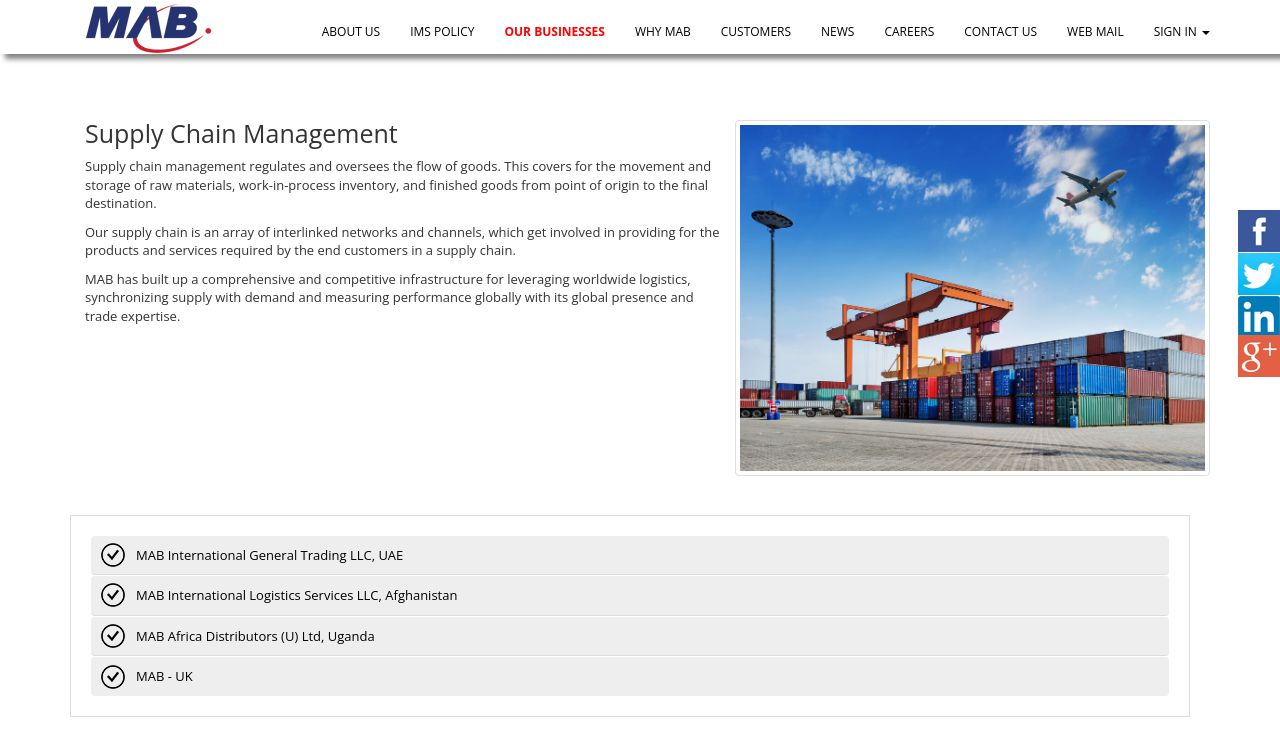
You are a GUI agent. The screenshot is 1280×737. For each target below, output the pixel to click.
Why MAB (663, 31)
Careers (909, 31)
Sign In (1182, 31)
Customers (756, 31)
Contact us (1000, 31)
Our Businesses (554, 31)
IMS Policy (442, 31)
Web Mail (1095, 31)
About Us (351, 31)
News (837, 31)
